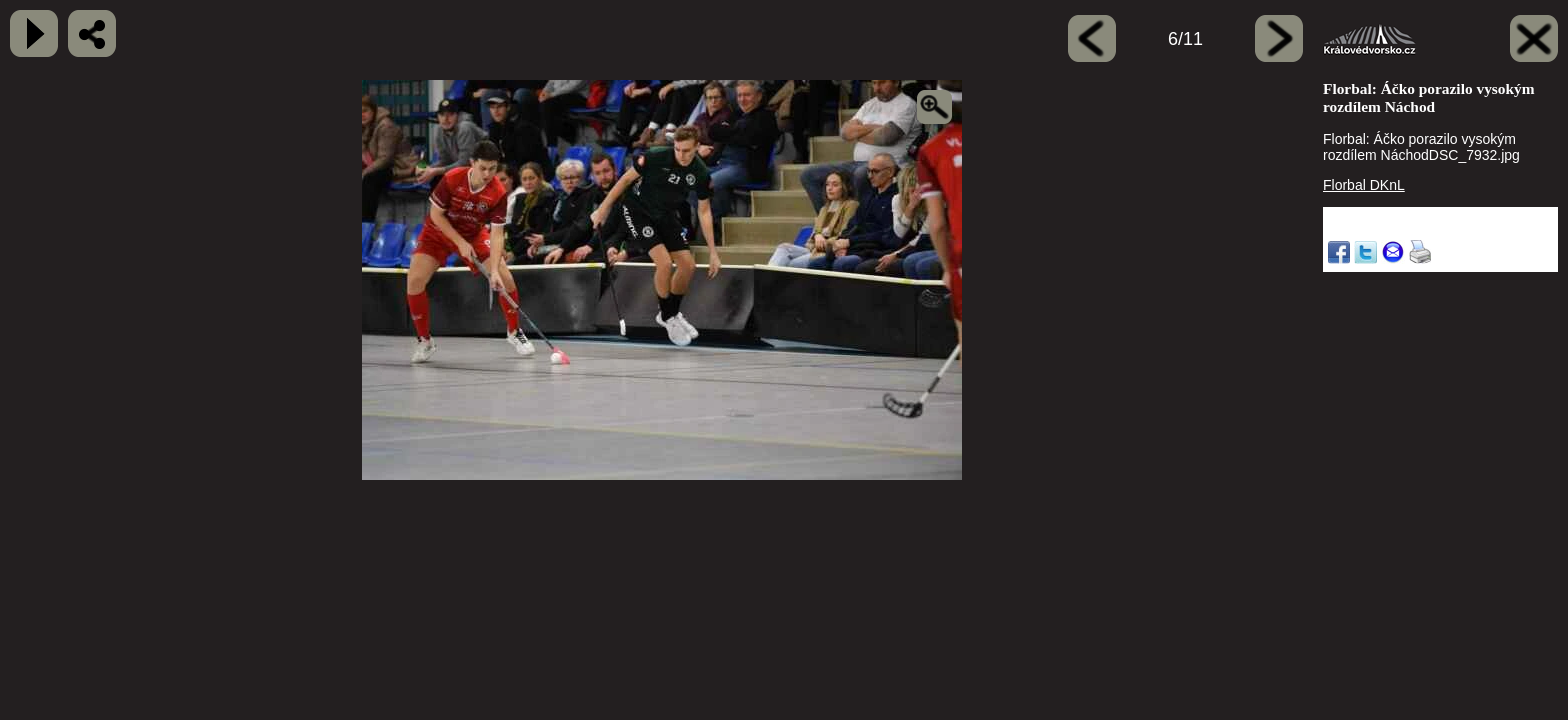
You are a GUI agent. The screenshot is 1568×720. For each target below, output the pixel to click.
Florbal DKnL (1364, 185)
